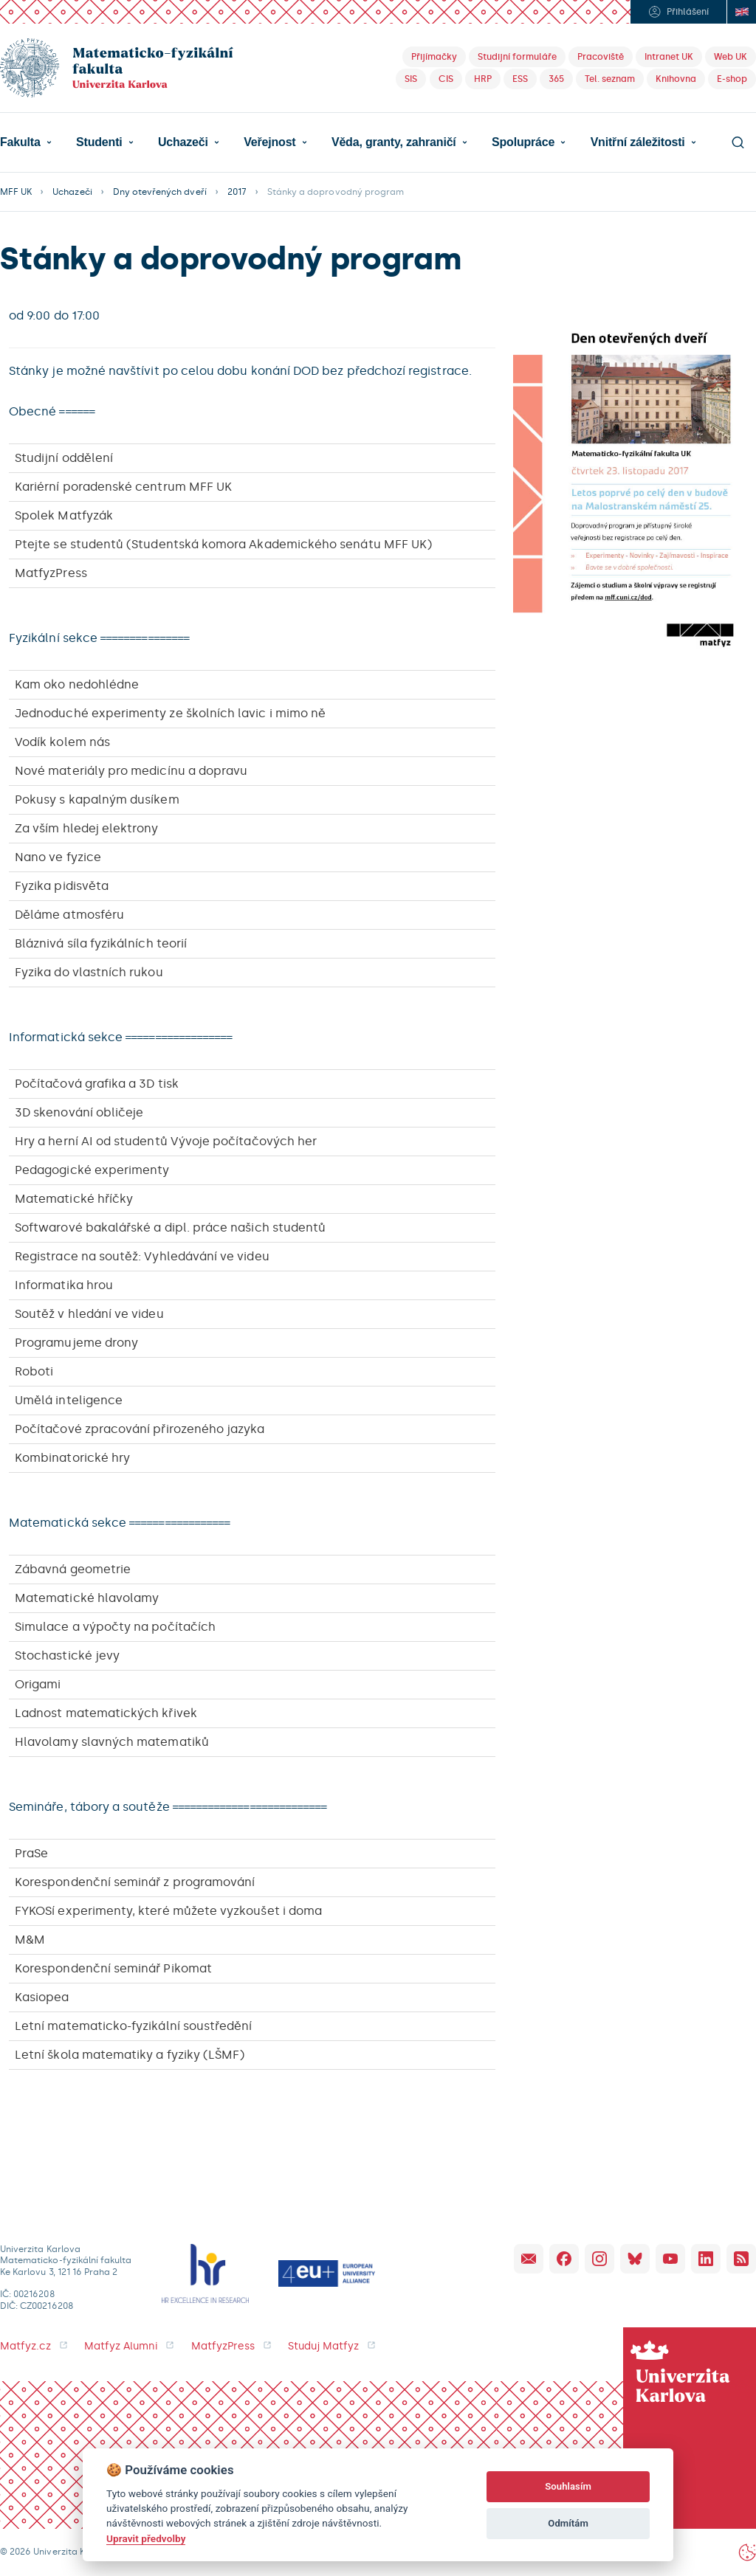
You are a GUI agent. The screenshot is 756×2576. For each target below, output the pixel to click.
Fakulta (20, 142)
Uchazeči (183, 142)
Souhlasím (568, 2486)
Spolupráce (523, 142)
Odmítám (568, 2523)
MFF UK (16, 191)
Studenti (99, 142)
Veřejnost (269, 142)
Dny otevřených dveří (160, 191)
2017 (237, 191)
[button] (26, 142)
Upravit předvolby (145, 2538)
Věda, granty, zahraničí (393, 142)
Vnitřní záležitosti (638, 142)
